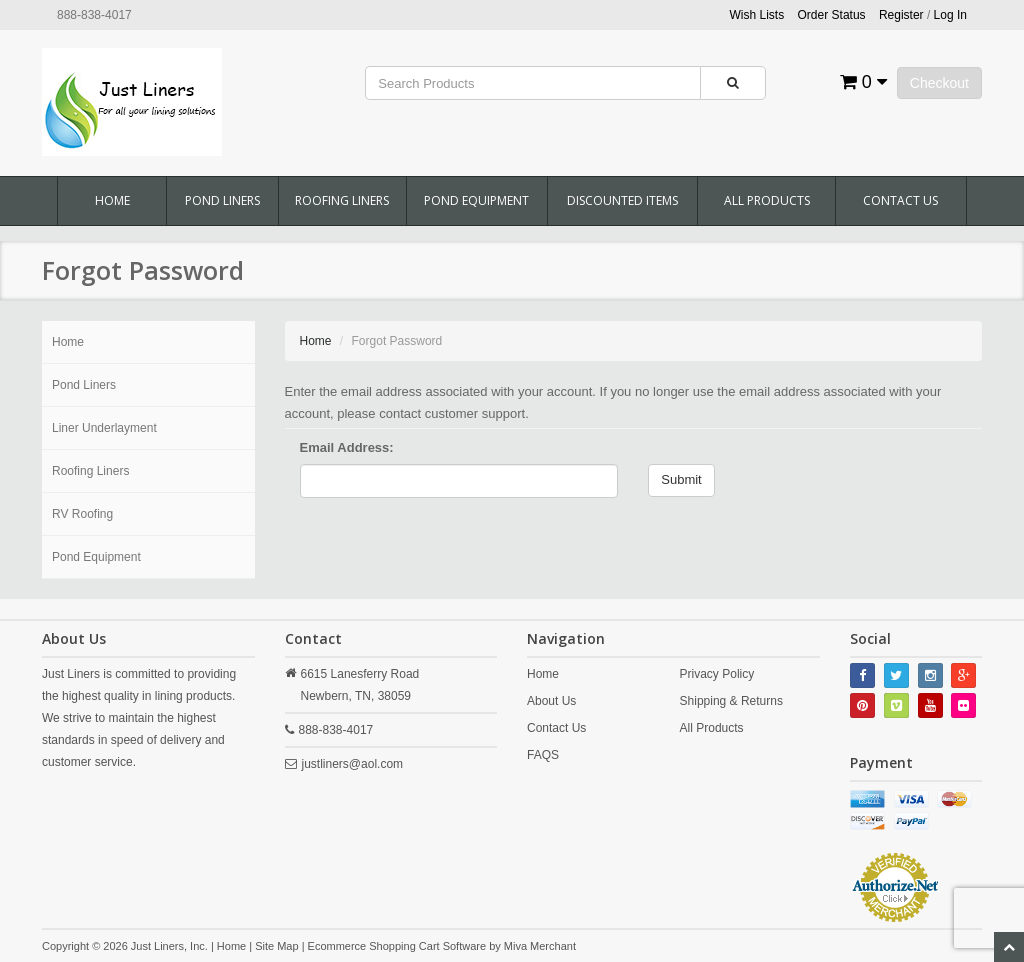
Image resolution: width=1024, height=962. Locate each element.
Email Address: (347, 447)
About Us (551, 701)
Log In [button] (950, 15)
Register (901, 15)
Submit (681, 479)
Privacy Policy (717, 674)
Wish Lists (757, 15)
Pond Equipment (476, 200)
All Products (767, 200)
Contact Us (900, 200)
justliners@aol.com (353, 764)
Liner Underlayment (104, 428)
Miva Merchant (540, 946)
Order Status (832, 15)
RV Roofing (82, 514)
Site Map (276, 946)
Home (112, 200)
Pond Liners (222, 200)
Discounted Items (622, 200)
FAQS (543, 755)
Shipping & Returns (731, 701)
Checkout (939, 83)
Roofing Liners (342, 200)
